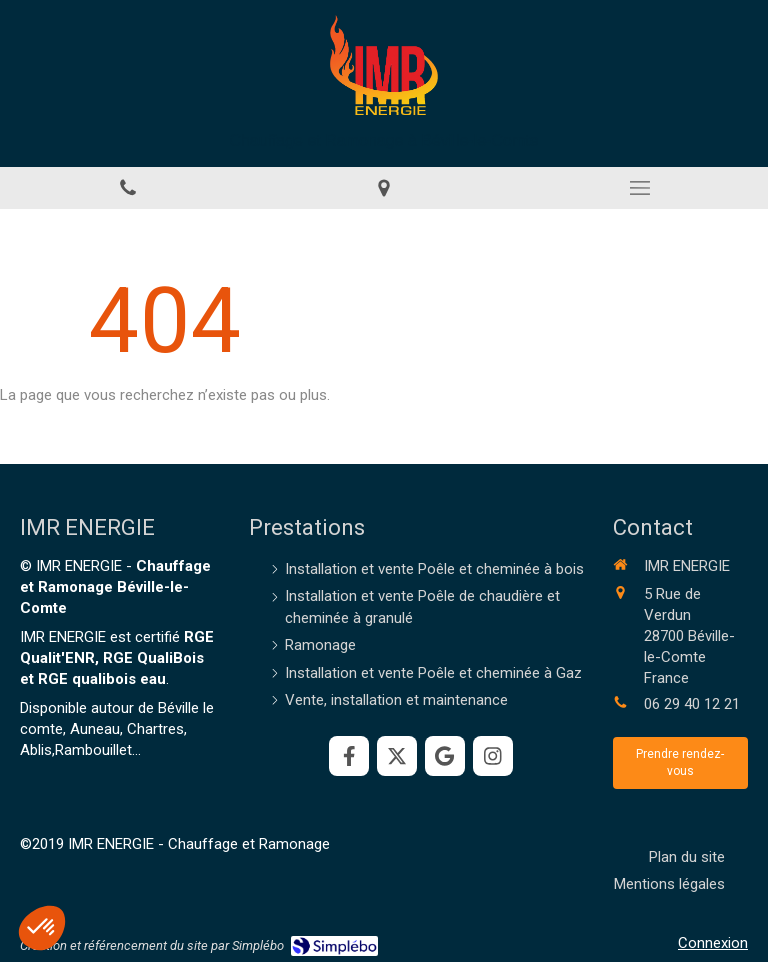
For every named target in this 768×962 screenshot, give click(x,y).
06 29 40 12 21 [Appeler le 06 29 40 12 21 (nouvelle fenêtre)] (692, 704)
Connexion (713, 943)
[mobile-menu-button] (640, 188)
